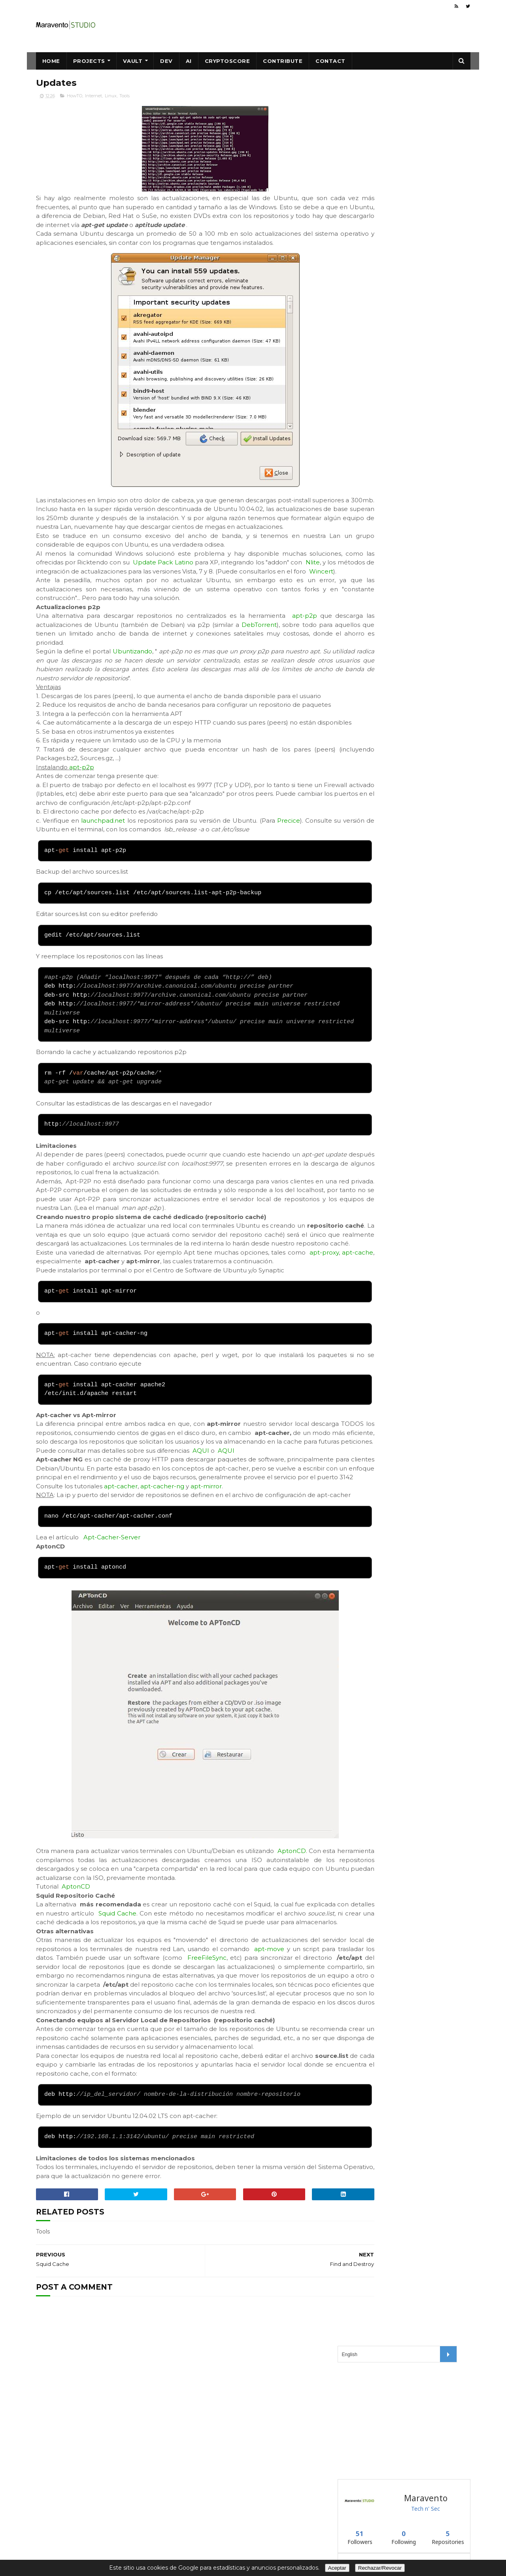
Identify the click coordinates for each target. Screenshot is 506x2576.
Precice (309, 866)
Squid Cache (193, 2012)
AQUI (201, 1522)
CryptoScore (227, 61)
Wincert (118, 599)
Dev (166, 61)
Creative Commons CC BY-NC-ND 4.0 (235, 2517)
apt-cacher (121, 1567)
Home (51, 61)
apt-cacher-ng (162, 1567)
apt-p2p (81, 812)
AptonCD (294, 1941)
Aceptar (337, 2568)
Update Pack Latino (195, 581)
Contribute (282, 61)
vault (348, 350)
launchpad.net (108, 866)
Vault (133, 61)
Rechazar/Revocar (380, 2568)
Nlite (58, 590)
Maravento (253, 2525)
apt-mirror (206, 1567)
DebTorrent (53, 661)
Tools (124, 96)
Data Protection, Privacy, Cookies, (230, 2540)
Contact (330, 61)
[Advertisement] (397, 149)
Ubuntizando (133, 679)
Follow (361, 389)
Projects (89, 61)
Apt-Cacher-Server (111, 1627)
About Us (291, 2540)
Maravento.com (205, 2525)
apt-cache (74, 1315)
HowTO (74, 96)
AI (189, 61)
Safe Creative (201, 2532)
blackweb (354, 311)
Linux (111, 96)
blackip (350, 331)
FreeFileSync (303, 2065)
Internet (93, 96)
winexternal (357, 370)
